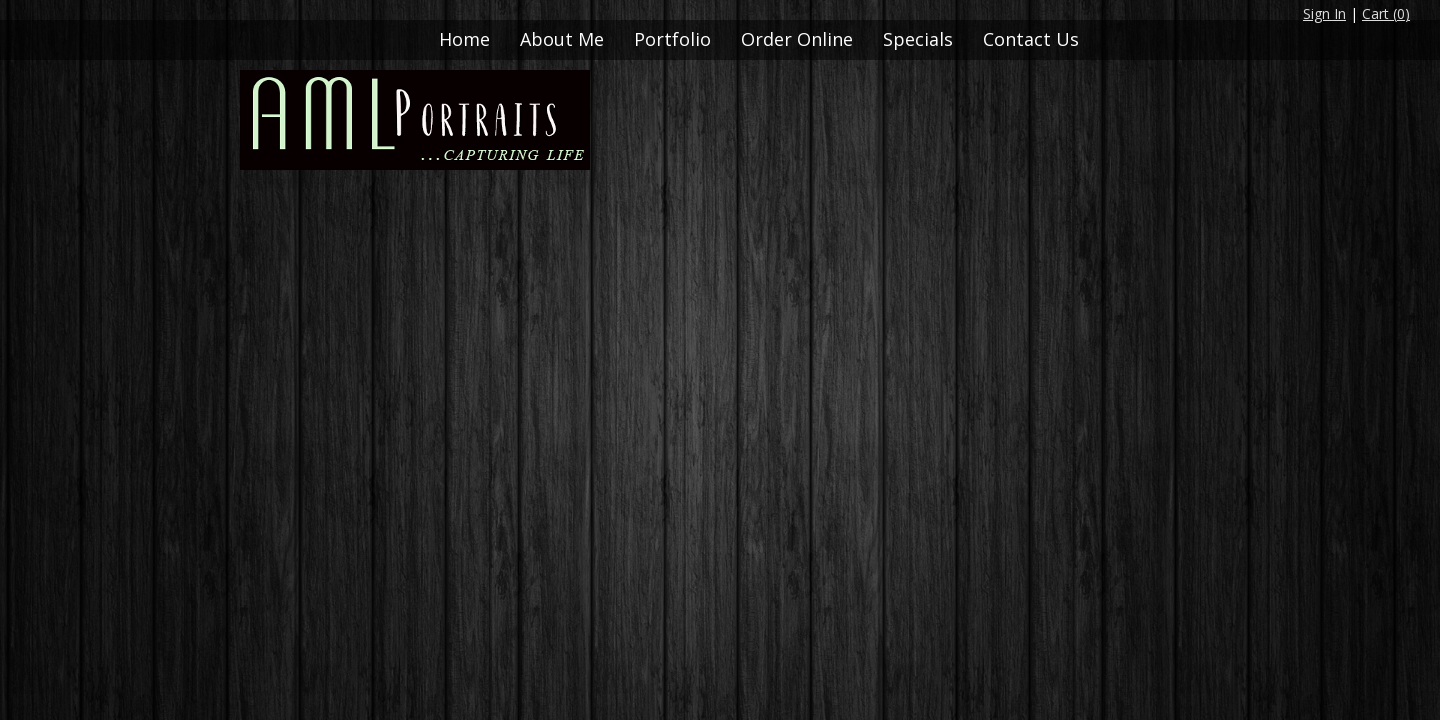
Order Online (797, 39)
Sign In (1324, 13)
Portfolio (672, 39)
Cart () (1386, 13)
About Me (562, 39)
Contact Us (1031, 39)
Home (464, 39)
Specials (918, 39)
